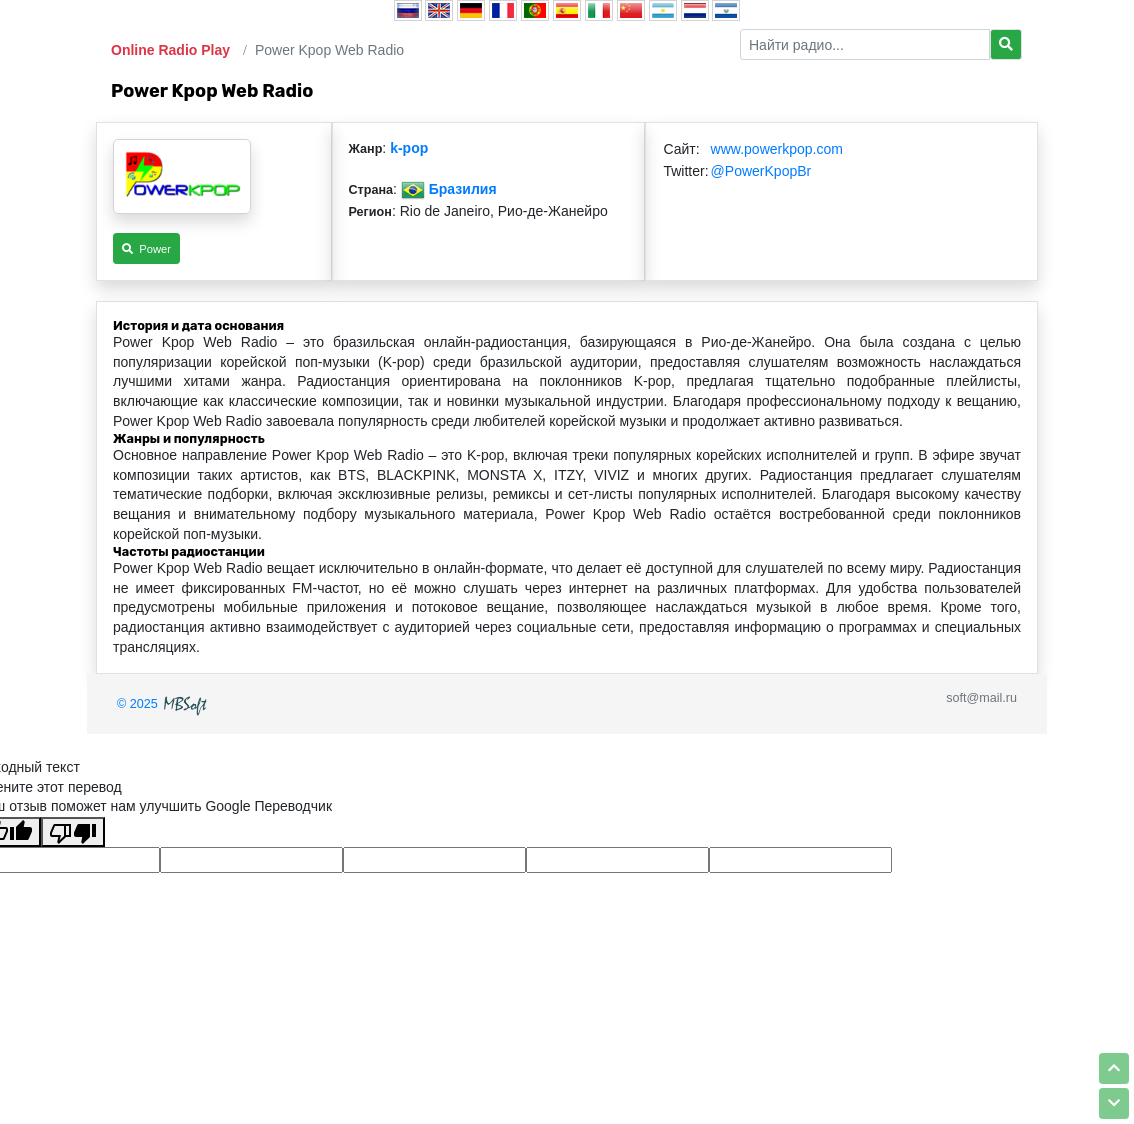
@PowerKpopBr (761, 171)
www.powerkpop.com (777, 149)
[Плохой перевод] (73, 832)
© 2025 (164, 704)
